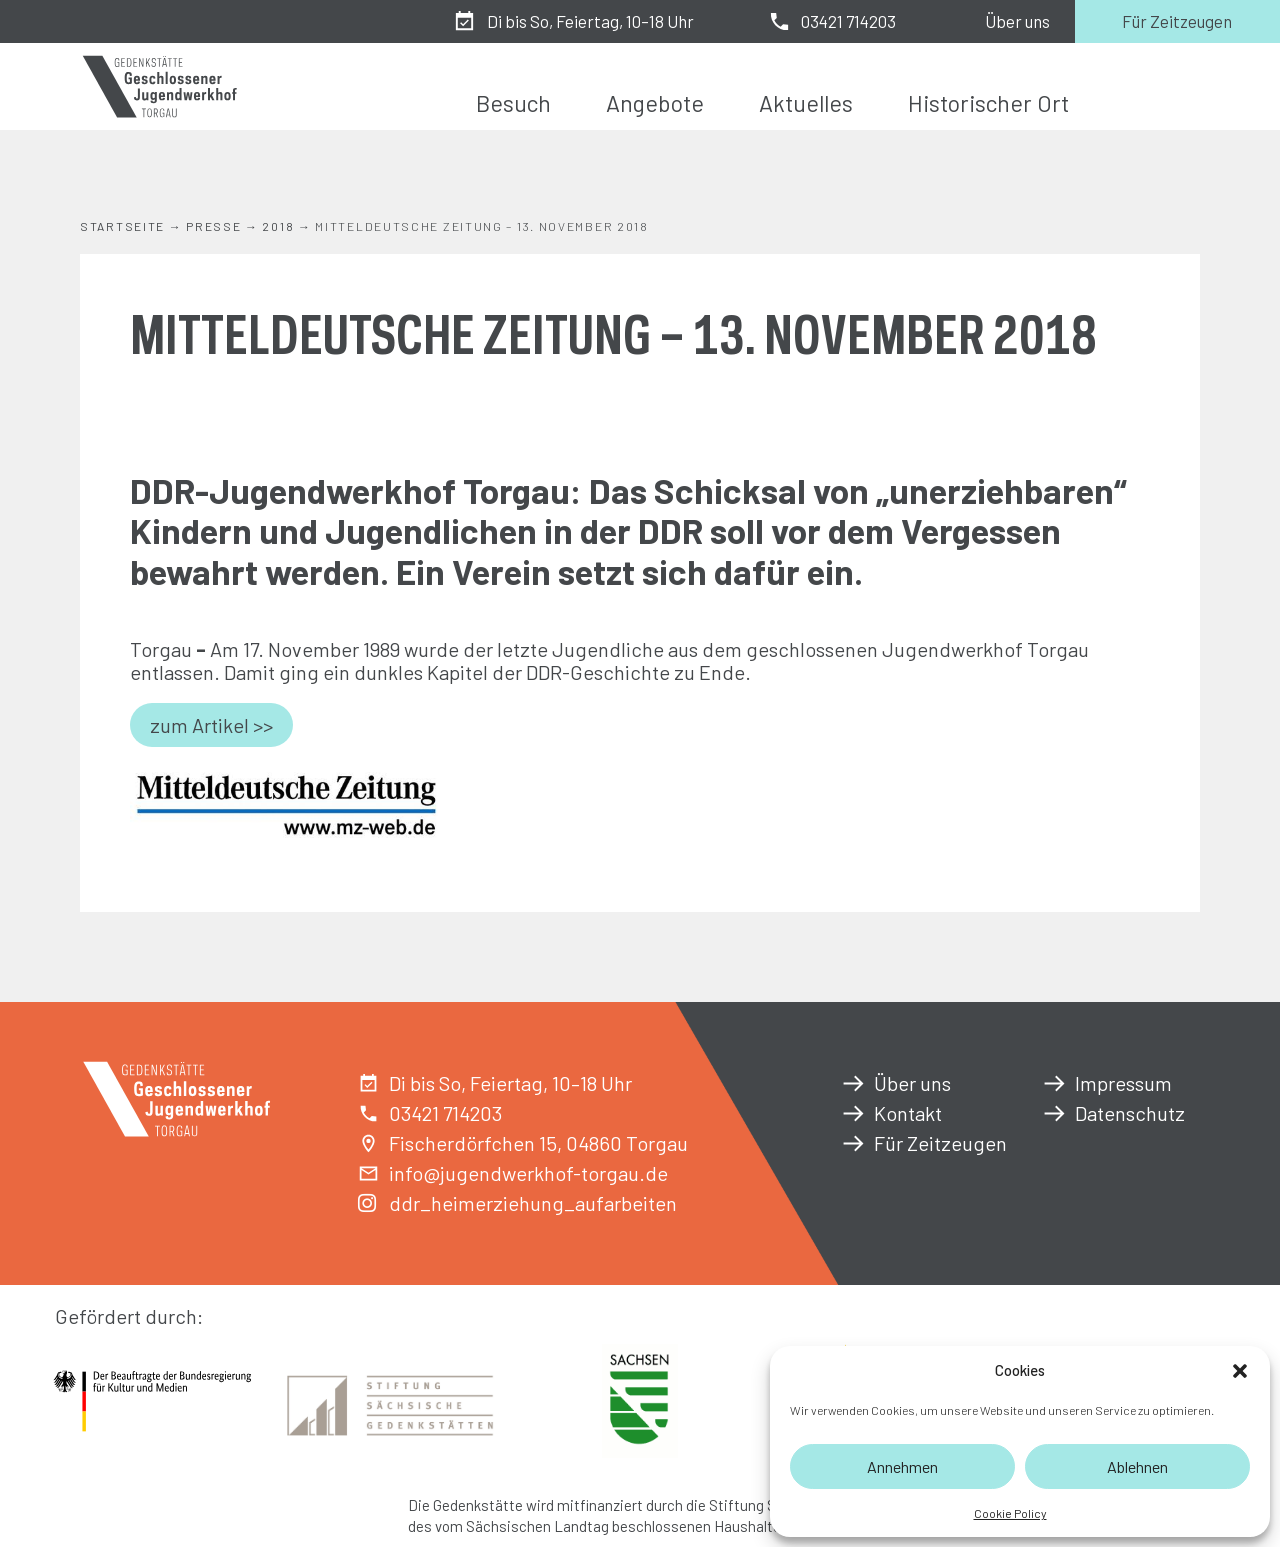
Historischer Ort (988, 103)
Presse (213, 226)
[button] (1240, 1371)
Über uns (1017, 21)
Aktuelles (806, 103)
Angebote (655, 103)
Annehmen (902, 1466)
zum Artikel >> (211, 725)
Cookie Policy (1010, 1513)
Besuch (513, 103)
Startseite (122, 226)
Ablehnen (1137, 1466)
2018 (278, 226)
